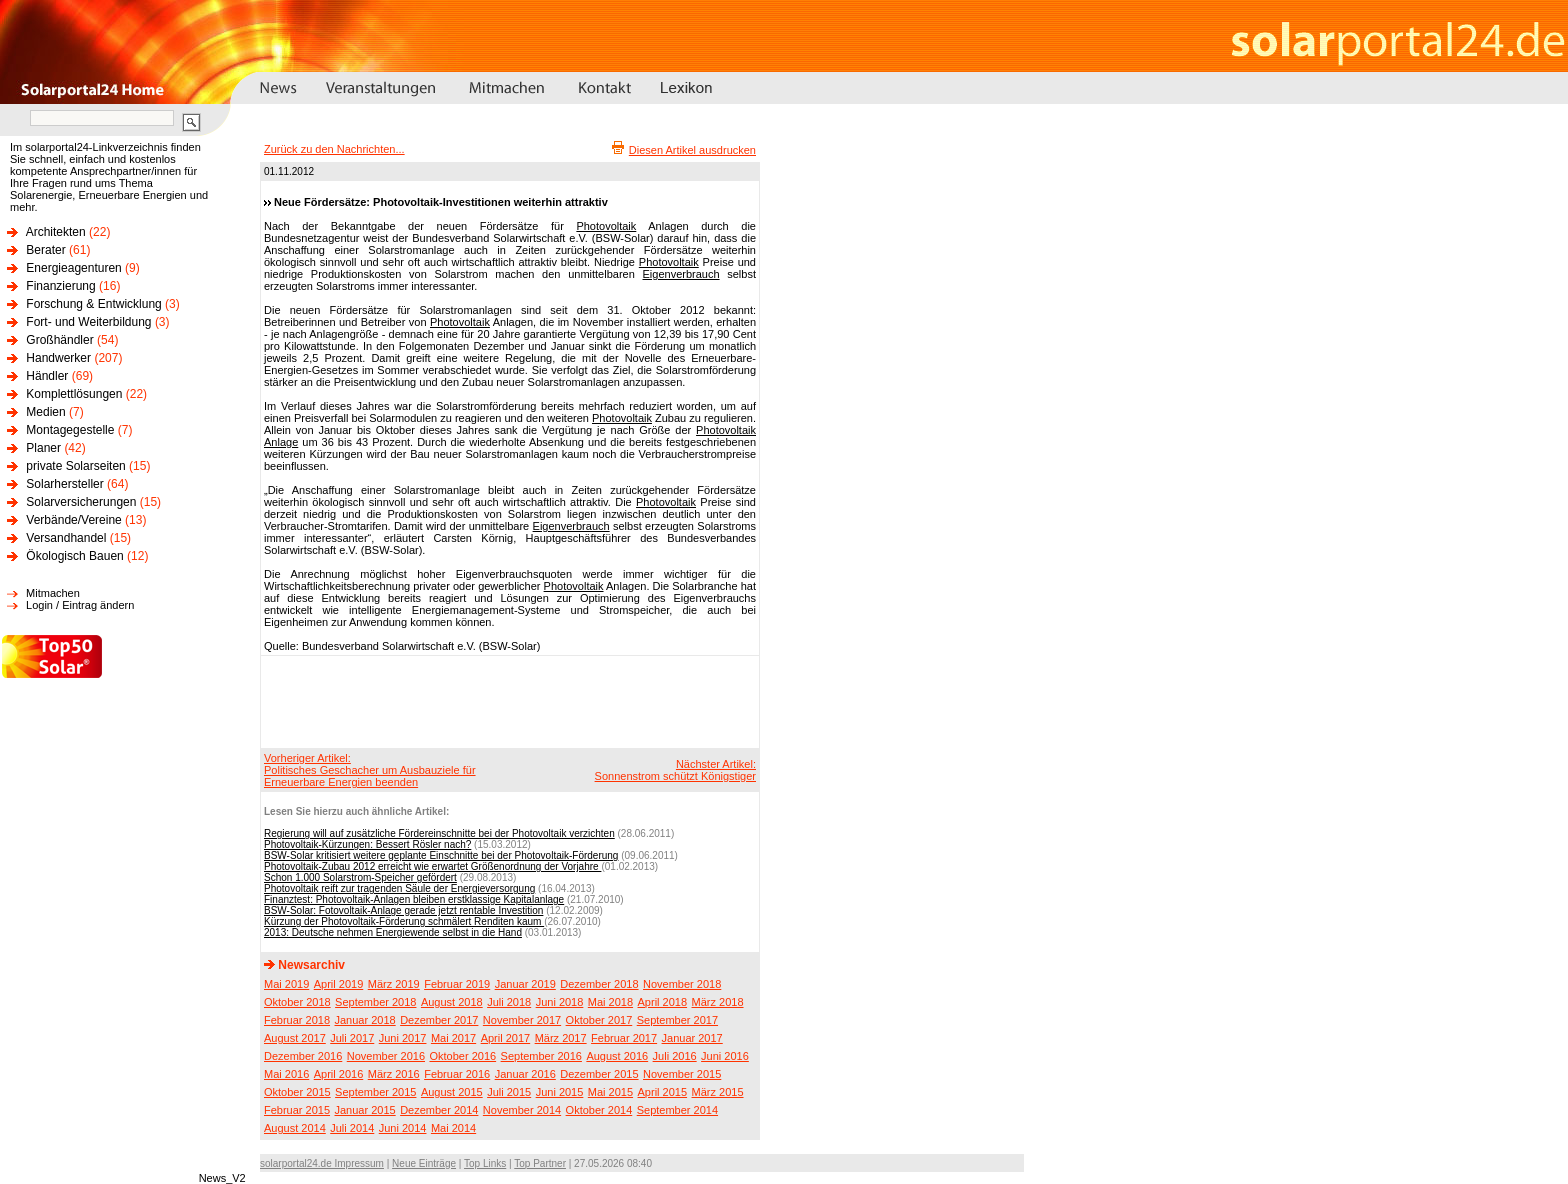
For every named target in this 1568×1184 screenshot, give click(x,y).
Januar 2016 (525, 1074)
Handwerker (58, 358)
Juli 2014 (352, 1128)
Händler (47, 376)
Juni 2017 (403, 1038)
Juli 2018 (509, 1002)
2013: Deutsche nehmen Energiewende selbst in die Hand (393, 932)
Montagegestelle (70, 430)
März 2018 (718, 1002)
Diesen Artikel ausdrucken (692, 150)
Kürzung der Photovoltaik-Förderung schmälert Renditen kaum (404, 921)
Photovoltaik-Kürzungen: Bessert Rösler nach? (367, 844)
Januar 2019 (525, 984)
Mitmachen (53, 593)
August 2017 (295, 1038)
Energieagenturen (73, 268)
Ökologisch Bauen (74, 556)
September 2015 (375, 1092)
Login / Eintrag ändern (80, 605)
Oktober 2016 (462, 1056)
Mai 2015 (610, 1092)
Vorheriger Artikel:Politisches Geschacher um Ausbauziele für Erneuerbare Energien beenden (370, 770)
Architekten (56, 232)
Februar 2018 (297, 1020)
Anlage (281, 442)
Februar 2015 (297, 1110)
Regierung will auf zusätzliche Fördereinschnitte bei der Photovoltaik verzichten (439, 833)
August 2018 (452, 1002)
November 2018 (682, 984)
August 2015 (452, 1092)
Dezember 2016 (303, 1056)
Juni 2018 (560, 1002)
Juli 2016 (675, 1056)
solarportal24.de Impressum (322, 1163)
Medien (45, 412)
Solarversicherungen (81, 502)
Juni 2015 (560, 1092)
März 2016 (394, 1074)
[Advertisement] (507, 701)
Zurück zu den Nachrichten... (334, 149)
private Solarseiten (75, 466)
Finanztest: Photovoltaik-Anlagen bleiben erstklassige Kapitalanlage (414, 899)
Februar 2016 (457, 1074)
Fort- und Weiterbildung (88, 322)
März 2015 (718, 1092)
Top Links (485, 1163)
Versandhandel (66, 538)
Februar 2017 (624, 1038)
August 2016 (617, 1056)
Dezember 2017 (439, 1020)
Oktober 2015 (297, 1092)
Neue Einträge (424, 1163)
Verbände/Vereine (73, 520)
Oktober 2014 (599, 1110)
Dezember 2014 (439, 1110)
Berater (45, 250)
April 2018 (663, 1002)
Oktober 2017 (599, 1020)
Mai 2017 (453, 1038)
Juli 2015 (509, 1092)
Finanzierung (60, 286)
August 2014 (295, 1128)
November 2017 (522, 1020)
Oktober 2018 (297, 1002)
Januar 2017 (692, 1038)
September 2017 (677, 1020)
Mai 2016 (286, 1074)
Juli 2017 (352, 1038)
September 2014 (677, 1110)
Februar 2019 (457, 984)
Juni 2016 (725, 1056)
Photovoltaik (606, 226)
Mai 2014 (453, 1128)
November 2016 (386, 1056)
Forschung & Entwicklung (93, 304)
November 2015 (682, 1074)
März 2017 (561, 1038)
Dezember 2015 (599, 1074)
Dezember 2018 (599, 984)
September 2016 (541, 1056)
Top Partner (540, 1163)
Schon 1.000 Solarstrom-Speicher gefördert (360, 877)
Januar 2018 (365, 1020)
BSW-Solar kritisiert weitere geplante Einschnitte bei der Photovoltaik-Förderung (441, 855)
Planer (43, 448)
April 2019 (339, 984)
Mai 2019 (286, 984)
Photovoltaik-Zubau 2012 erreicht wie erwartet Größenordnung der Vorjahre (432, 866)
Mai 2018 (610, 1002)
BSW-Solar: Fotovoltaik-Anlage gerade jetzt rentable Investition (403, 910)
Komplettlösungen (74, 394)
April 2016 (339, 1074)
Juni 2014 (403, 1128)
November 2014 (522, 1110)
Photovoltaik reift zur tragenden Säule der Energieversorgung (399, 888)
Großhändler (59, 340)
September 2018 (375, 1002)
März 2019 (394, 984)
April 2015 (663, 1092)
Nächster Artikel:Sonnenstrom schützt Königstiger (675, 770)
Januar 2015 (365, 1110)
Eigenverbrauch (681, 274)
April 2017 (506, 1038)
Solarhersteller (64, 484)
